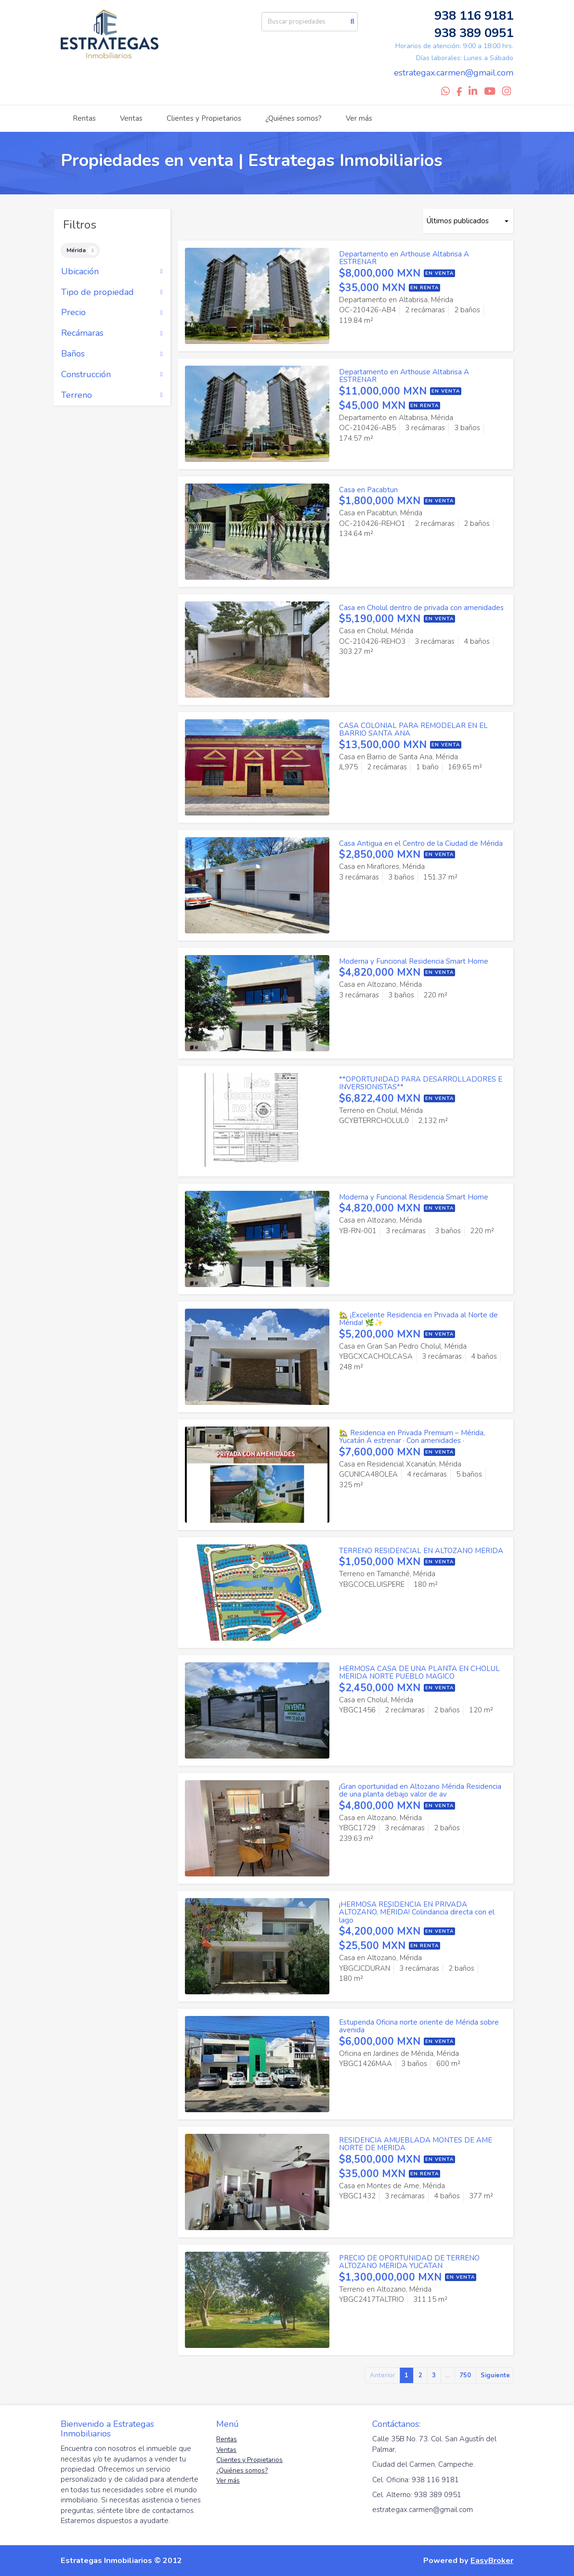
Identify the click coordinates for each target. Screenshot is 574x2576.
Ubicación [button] (112, 272)
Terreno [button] (112, 395)
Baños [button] (112, 354)
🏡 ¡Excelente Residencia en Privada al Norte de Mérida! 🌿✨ (418, 1319)
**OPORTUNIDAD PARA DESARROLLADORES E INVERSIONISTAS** (420, 1083)
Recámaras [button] (112, 333)
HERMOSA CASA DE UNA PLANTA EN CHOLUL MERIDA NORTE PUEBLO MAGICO (419, 1673)
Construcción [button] (112, 375)
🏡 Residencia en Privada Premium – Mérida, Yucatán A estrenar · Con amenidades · (412, 1437)
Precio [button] (112, 313)
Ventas (131, 118)
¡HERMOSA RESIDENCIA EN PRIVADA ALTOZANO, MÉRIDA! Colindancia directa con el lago (417, 1912)
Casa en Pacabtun (368, 490)
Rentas (84, 118)
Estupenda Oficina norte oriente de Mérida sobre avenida (419, 2026)
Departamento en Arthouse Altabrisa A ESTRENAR (404, 258)
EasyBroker (491, 2560)
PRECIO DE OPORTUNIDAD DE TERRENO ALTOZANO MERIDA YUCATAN (409, 2262)
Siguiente (495, 2375)
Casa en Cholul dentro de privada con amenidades (421, 607)
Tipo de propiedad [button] (112, 292)
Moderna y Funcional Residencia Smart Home (413, 961)
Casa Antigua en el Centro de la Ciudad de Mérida (421, 843)
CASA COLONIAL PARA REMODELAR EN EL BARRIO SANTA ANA (413, 730)
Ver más (359, 118)
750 (465, 2375)
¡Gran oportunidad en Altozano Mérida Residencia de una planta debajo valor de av (420, 1790)
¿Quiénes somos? (293, 118)
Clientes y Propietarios (204, 118)
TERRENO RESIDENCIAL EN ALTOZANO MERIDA (421, 1551)
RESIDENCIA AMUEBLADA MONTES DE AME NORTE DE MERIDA (415, 2144)
